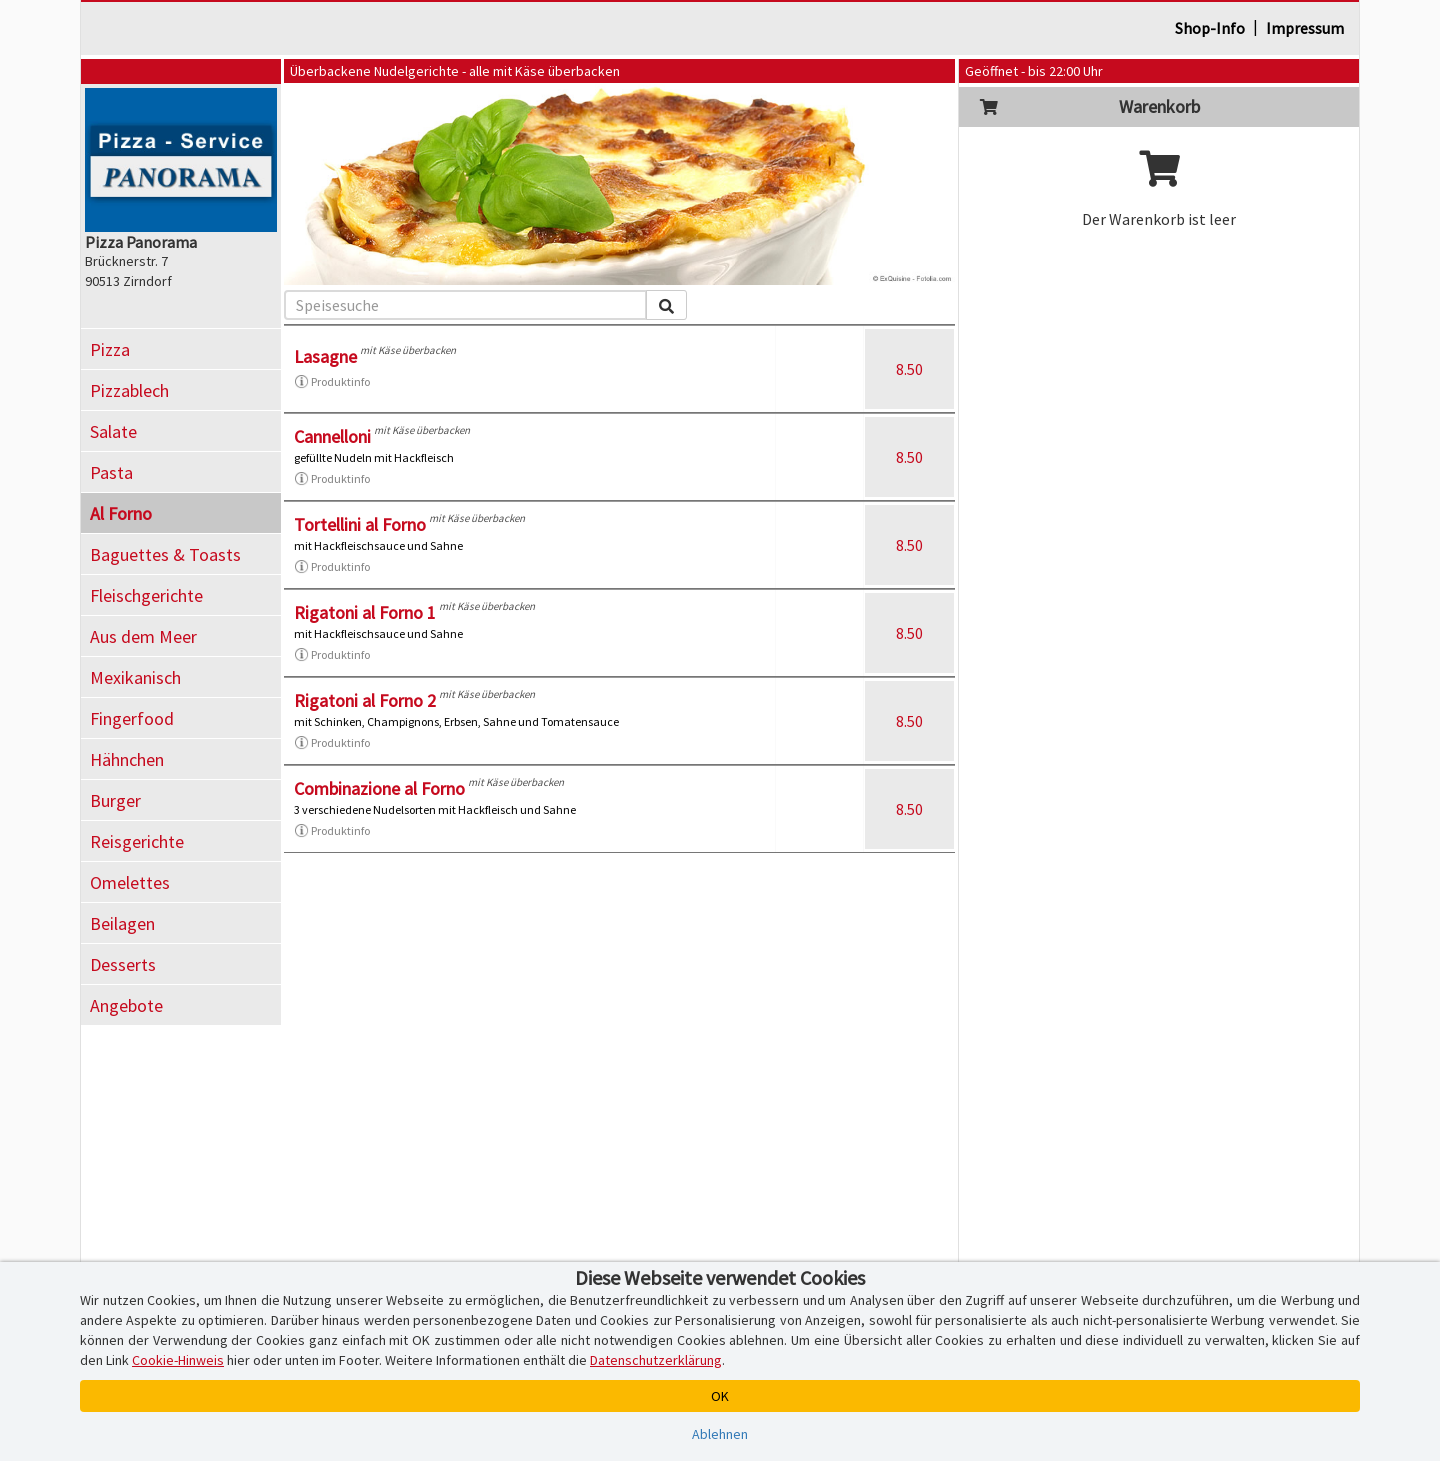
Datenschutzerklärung (656, 1360)
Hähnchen (127, 759)
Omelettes (130, 882)
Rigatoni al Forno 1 (365, 612)
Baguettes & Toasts (165, 554)
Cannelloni (332, 436)
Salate (113, 431)
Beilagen (122, 923)
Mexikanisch (135, 677)
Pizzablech (129, 390)
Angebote (126, 1005)
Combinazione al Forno (379, 788)
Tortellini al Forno (360, 524)
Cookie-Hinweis (178, 1360)
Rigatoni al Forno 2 (365, 700)
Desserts (123, 964)
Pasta (111, 472)
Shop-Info (1210, 28)
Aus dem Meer (143, 636)
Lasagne (325, 356)
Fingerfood (132, 718)
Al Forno (121, 513)
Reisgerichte (137, 841)
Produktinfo (332, 382)
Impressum (1305, 28)
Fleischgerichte (146, 595)
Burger (115, 800)
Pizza (110, 349)
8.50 (909, 369)
